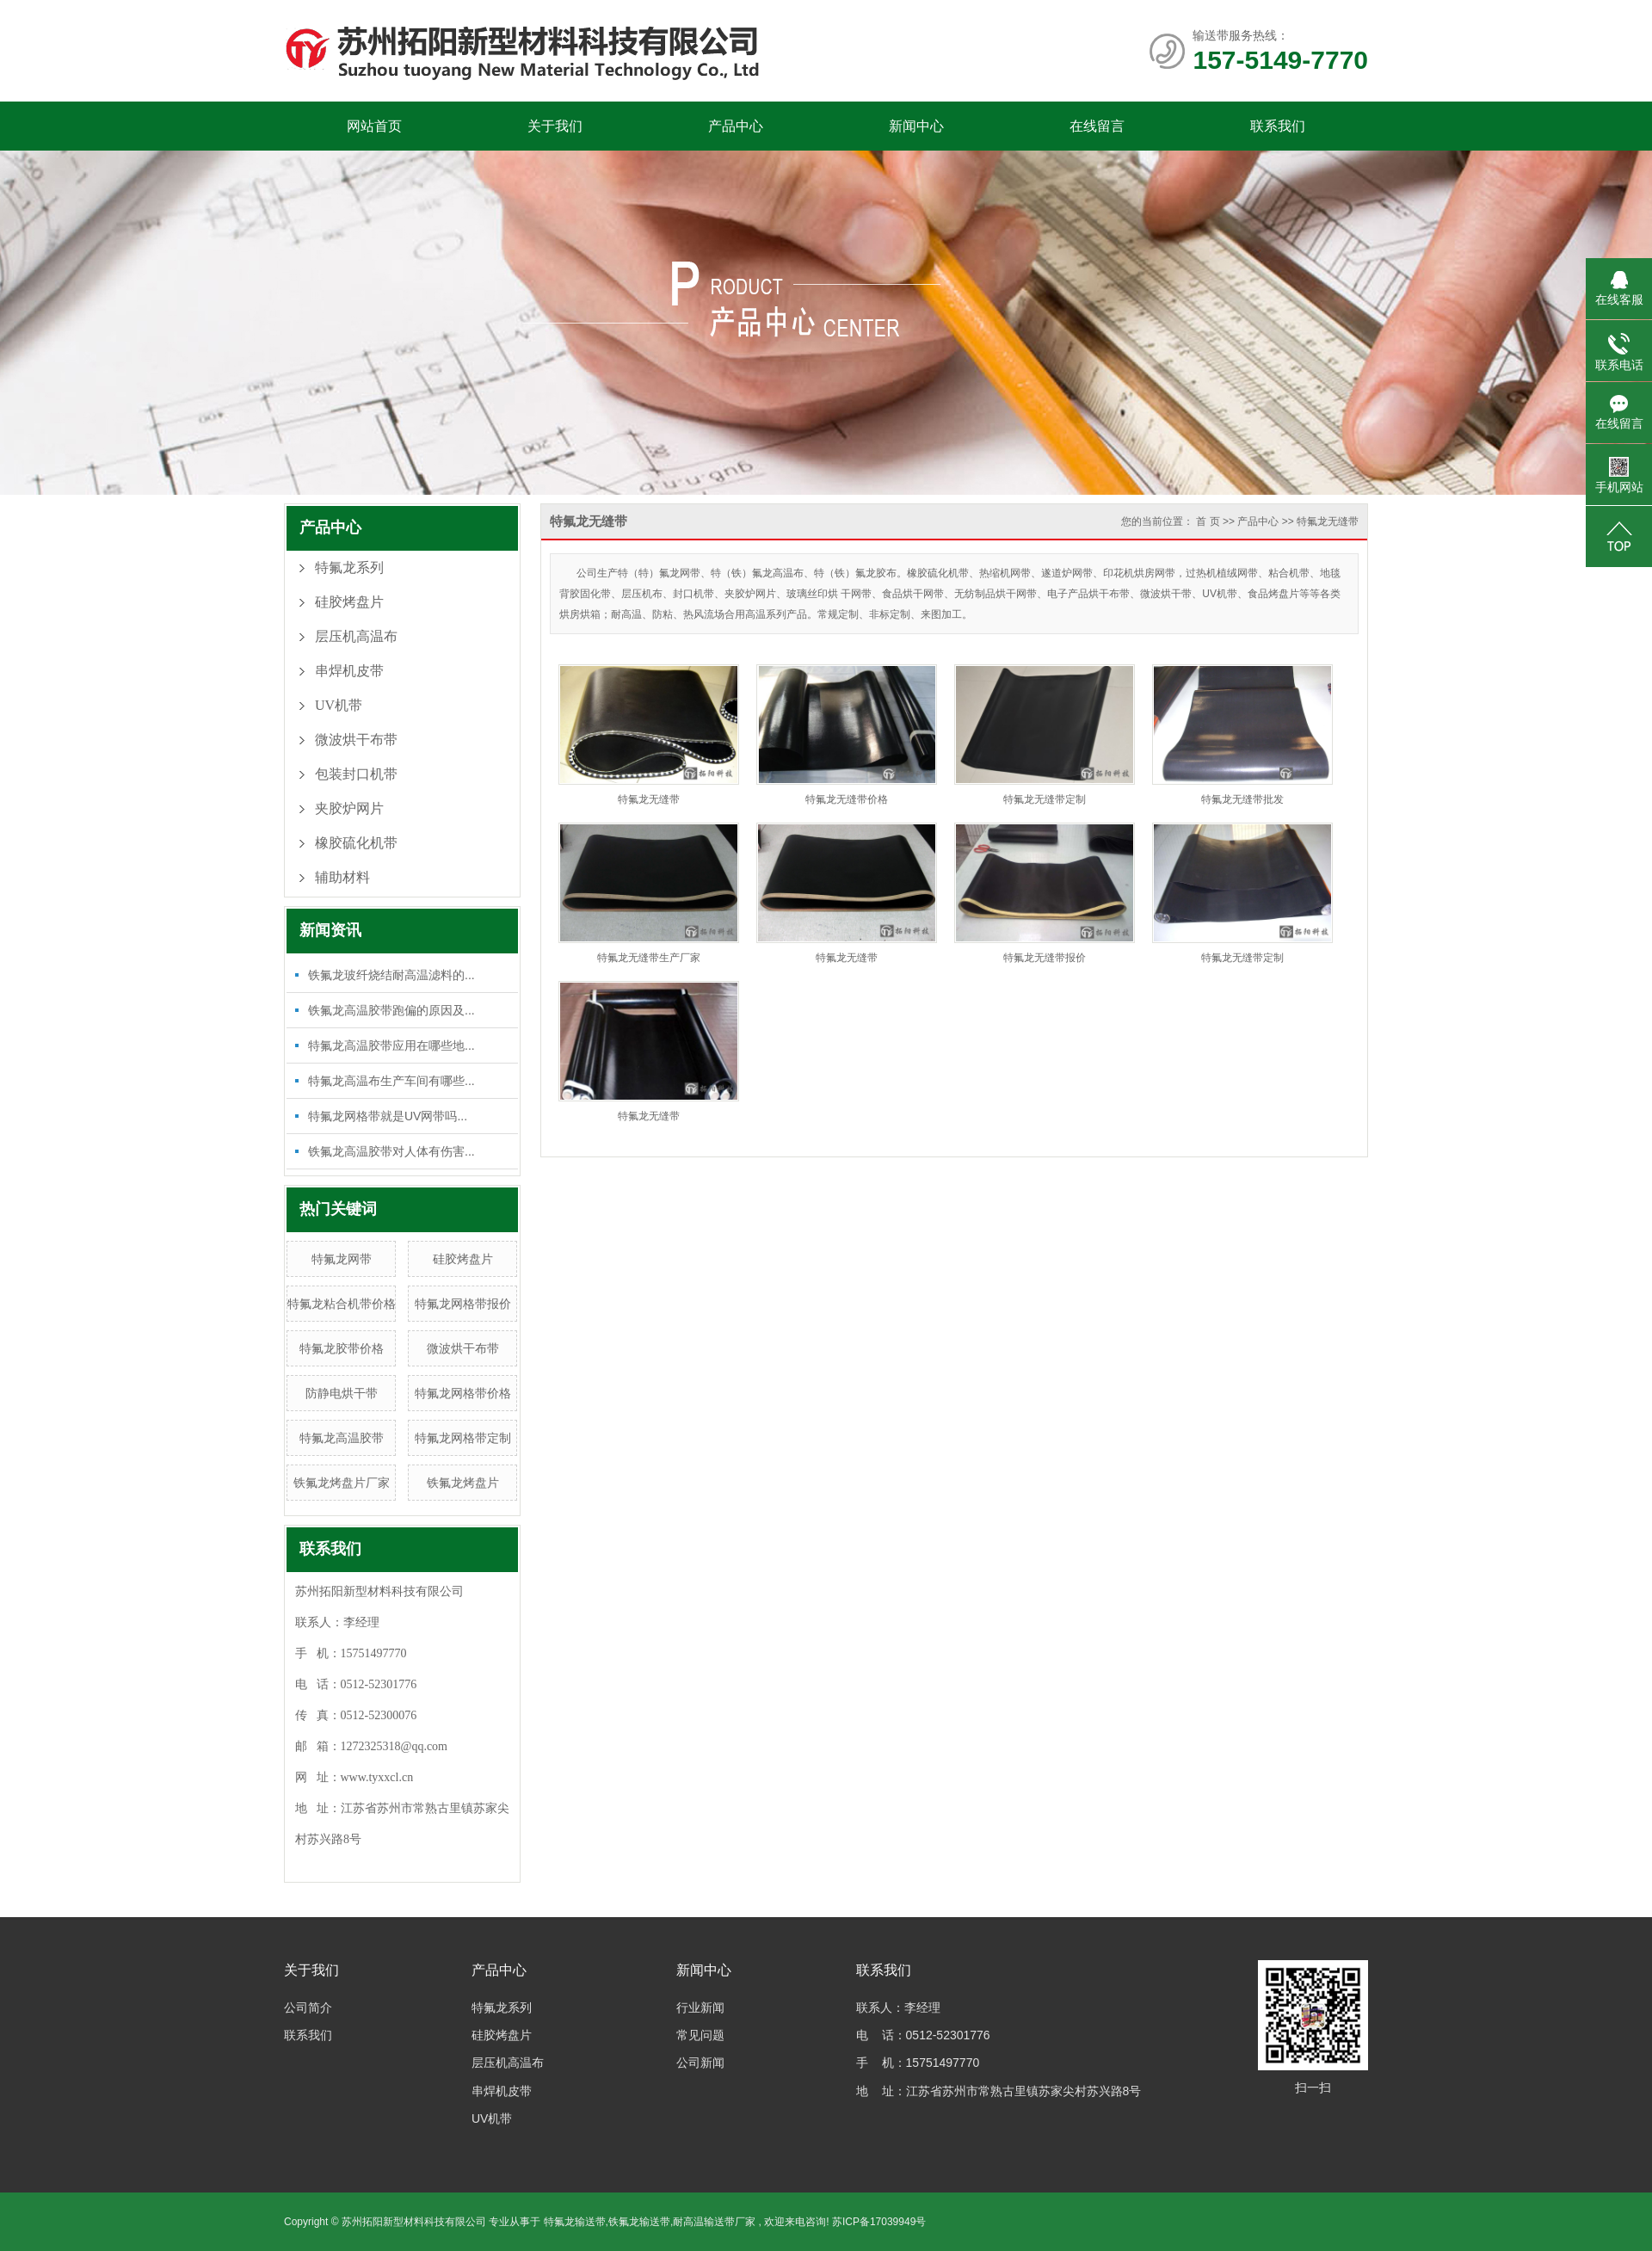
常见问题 (700, 2035)
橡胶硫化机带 (356, 843)
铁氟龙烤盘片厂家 (341, 1482)
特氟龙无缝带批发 (1242, 799)
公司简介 (308, 2007)
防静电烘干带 (341, 1393)
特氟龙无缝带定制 (1044, 799)
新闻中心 (916, 126)
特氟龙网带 (341, 1259)
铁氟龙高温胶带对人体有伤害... (391, 1151)
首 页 (1207, 521)
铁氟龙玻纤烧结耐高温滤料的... (391, 975)
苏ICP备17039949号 (879, 2222)
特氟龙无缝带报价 (1044, 958)
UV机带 (338, 705)
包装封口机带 (356, 774)
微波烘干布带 (356, 739)
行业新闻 (700, 2007)
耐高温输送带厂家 (714, 2222)
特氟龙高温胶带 (341, 1438)
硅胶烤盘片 (349, 602)
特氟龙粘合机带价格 (341, 1304)
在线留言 (1097, 126)
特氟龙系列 (349, 567)
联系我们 (1277, 126)
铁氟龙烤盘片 (463, 1482)
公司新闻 (700, 2062)
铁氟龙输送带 (639, 2222)
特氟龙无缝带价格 (846, 799)
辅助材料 (342, 877)
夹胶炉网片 (349, 808)
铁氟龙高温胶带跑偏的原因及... (391, 1010)
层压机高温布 (356, 636)
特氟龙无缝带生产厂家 (648, 958)
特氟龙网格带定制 (463, 1438)
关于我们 (555, 126)
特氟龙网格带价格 (463, 1393)
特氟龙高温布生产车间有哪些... (391, 1081)
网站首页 (374, 126)
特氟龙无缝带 (1328, 521)
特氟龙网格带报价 (463, 1304)
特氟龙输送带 (575, 2222)
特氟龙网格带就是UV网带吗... (387, 1116)
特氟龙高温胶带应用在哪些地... (391, 1045)
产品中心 (735, 126)
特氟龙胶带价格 (341, 1348)
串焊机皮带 (349, 670)
